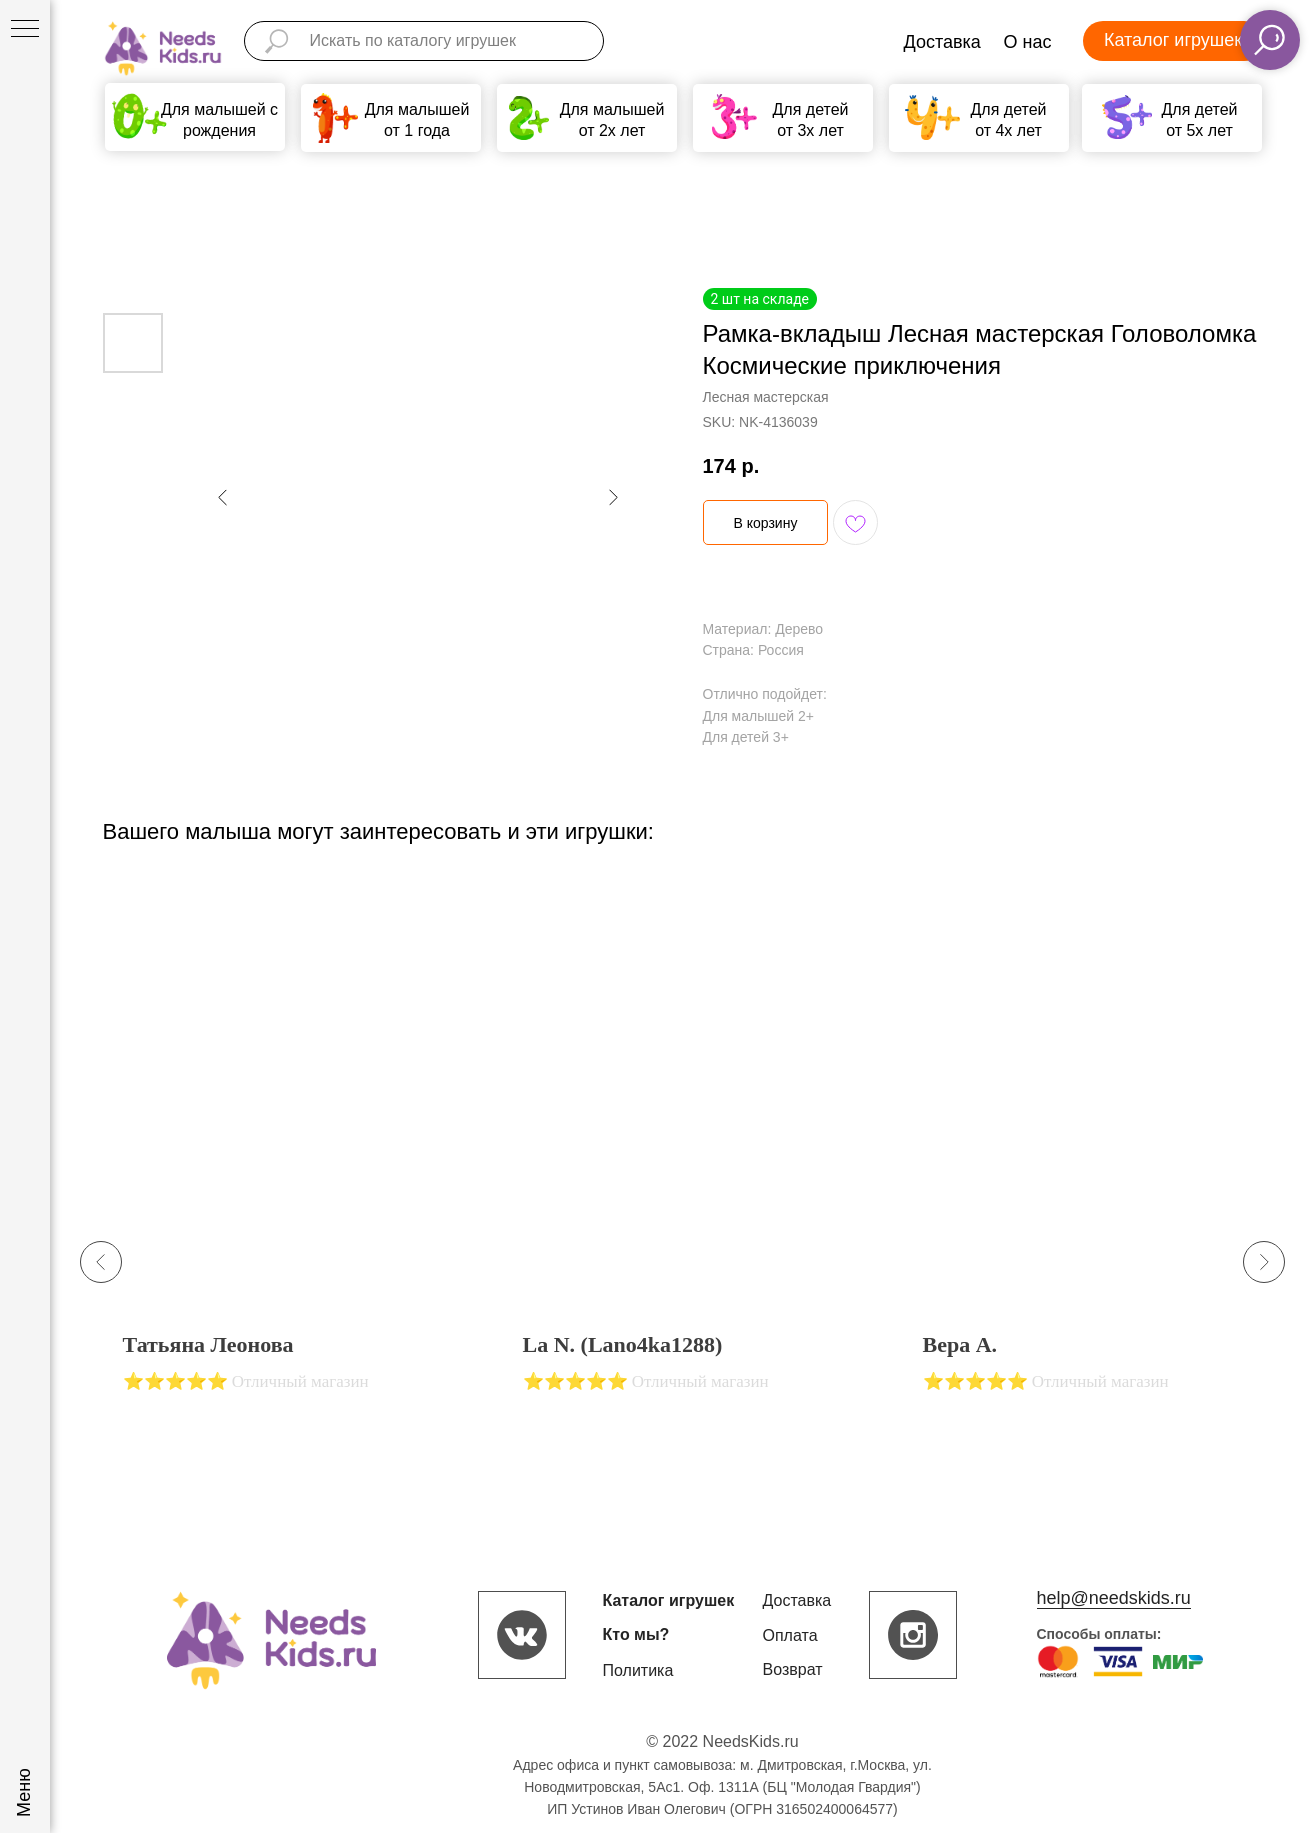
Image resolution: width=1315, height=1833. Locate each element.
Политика (638, 1670)
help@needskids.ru (1114, 1598)
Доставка (942, 42)
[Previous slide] (101, 1262)
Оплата (790, 1635)
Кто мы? (636, 1634)
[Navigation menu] (25, 30)
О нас (1028, 42)
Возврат (793, 1669)
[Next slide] (1264, 1262)
